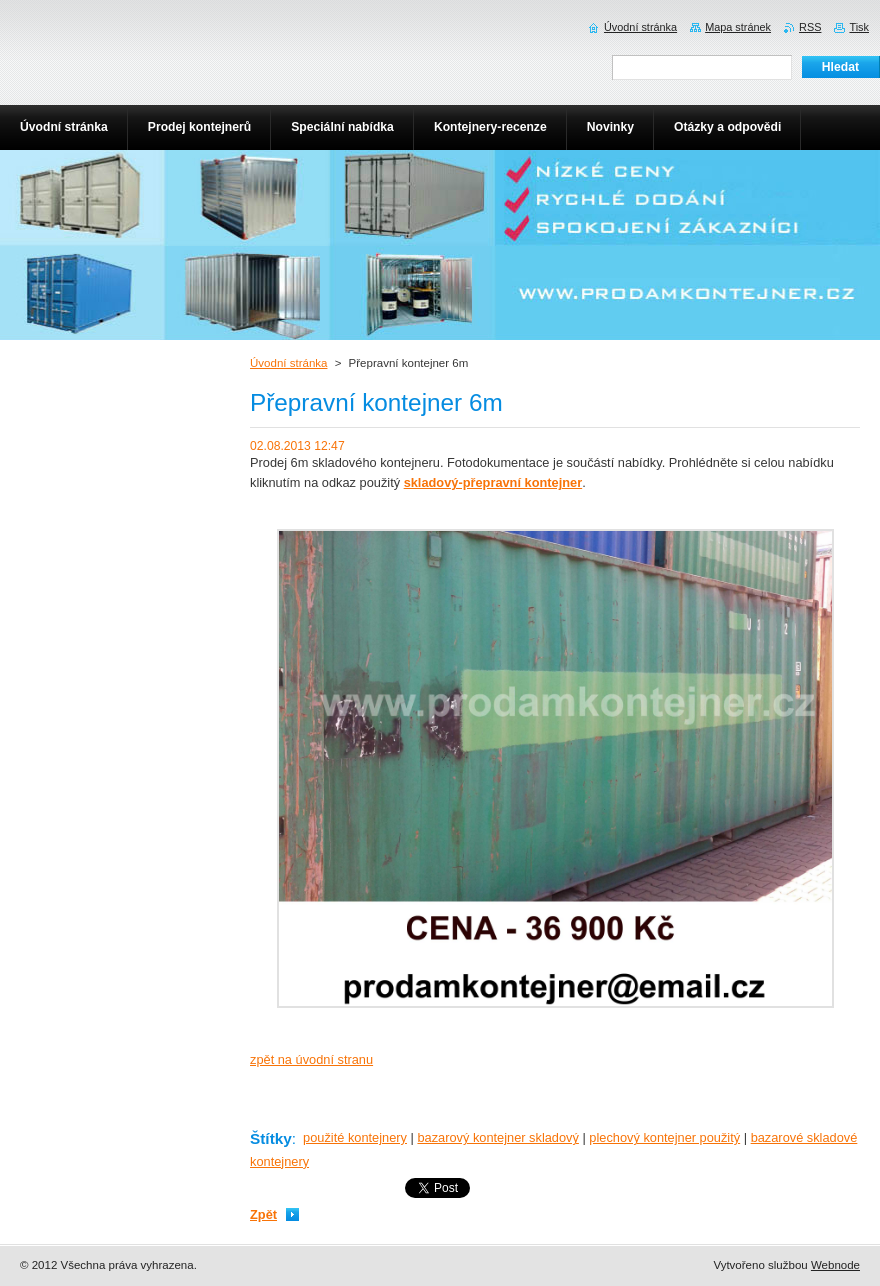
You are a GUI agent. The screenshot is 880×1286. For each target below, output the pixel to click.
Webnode (835, 1265)
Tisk (859, 27)
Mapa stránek (738, 27)
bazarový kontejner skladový (497, 1137)
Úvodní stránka (288, 363)
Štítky (271, 1138)
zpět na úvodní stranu (311, 1059)
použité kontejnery (355, 1137)
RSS (810, 27)
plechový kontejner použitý (664, 1137)
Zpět (263, 1214)
